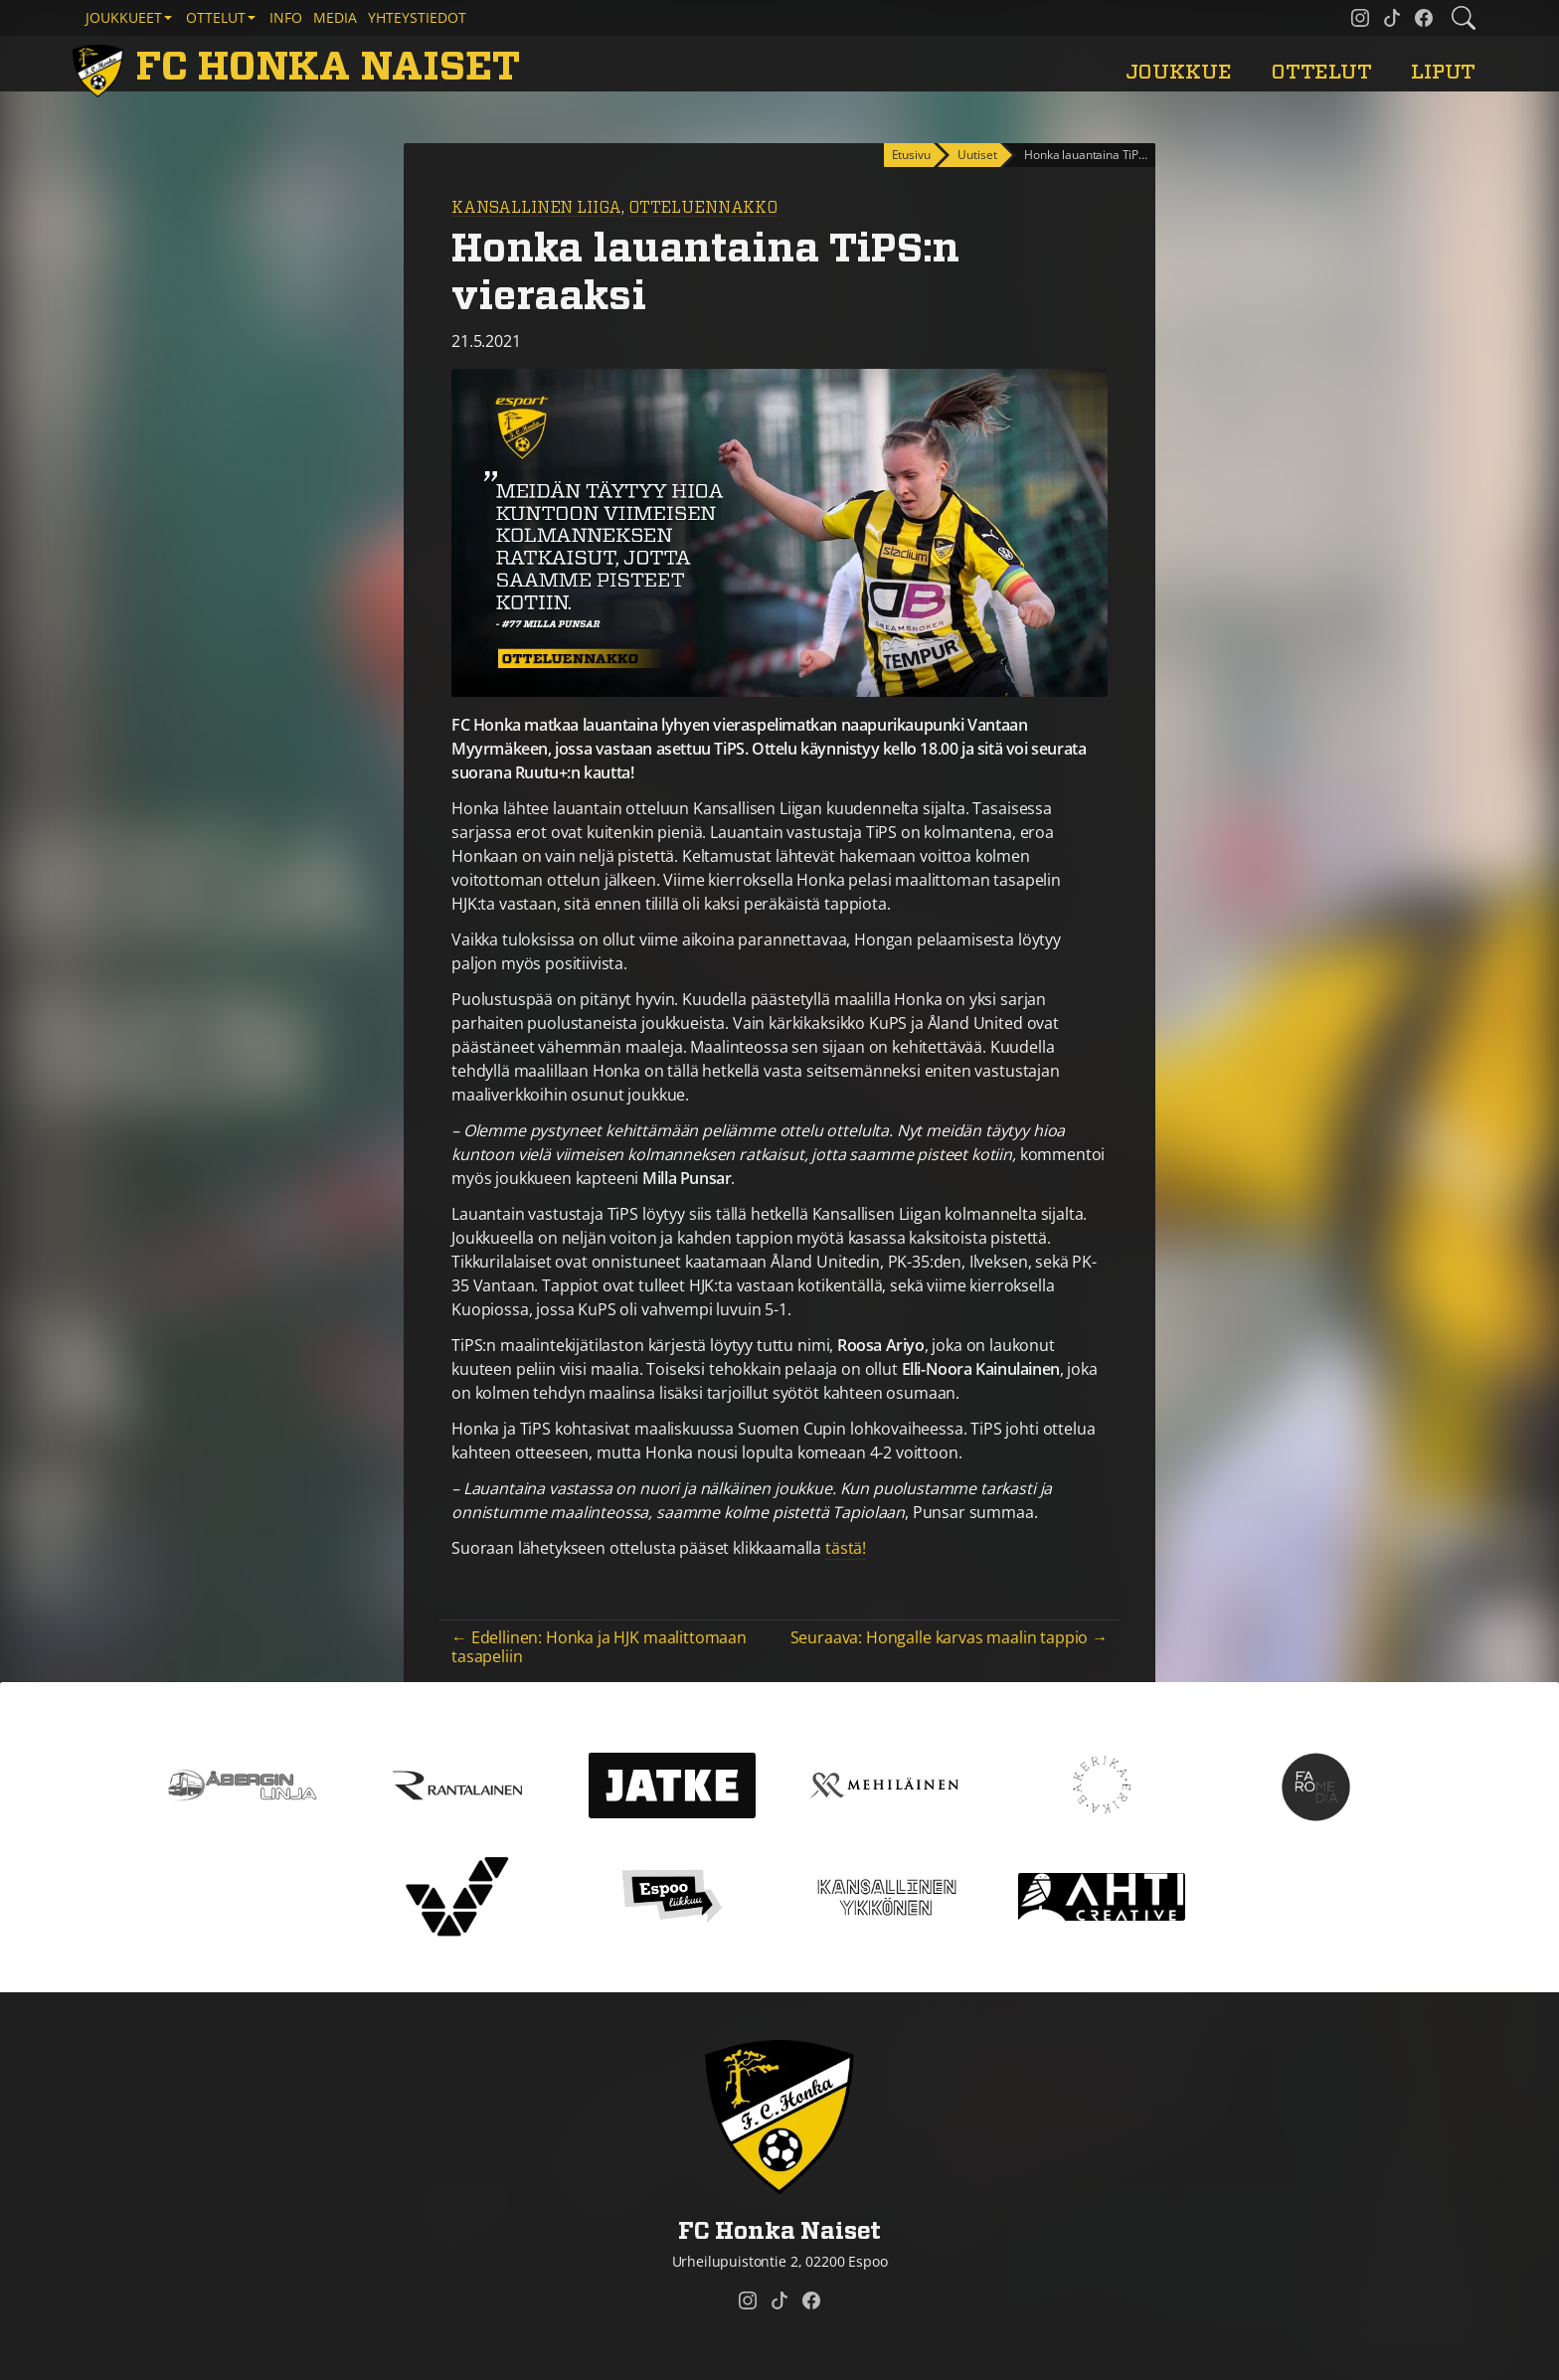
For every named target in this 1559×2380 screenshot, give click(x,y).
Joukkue (1179, 72)
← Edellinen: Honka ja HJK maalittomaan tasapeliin (599, 1646)
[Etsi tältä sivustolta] (1463, 18)
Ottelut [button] (216, 17)
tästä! (845, 1548)
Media (335, 17)
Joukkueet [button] (124, 17)
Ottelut (1321, 72)
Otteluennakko (703, 208)
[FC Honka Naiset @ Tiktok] (1392, 18)
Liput (1443, 72)
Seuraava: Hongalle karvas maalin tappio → (949, 1637)
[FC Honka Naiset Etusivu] (299, 67)
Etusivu (911, 154)
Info (285, 17)
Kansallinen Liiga (536, 208)
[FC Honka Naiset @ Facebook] (1424, 18)
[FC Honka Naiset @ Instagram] (1360, 18)
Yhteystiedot (417, 17)
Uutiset (976, 154)
